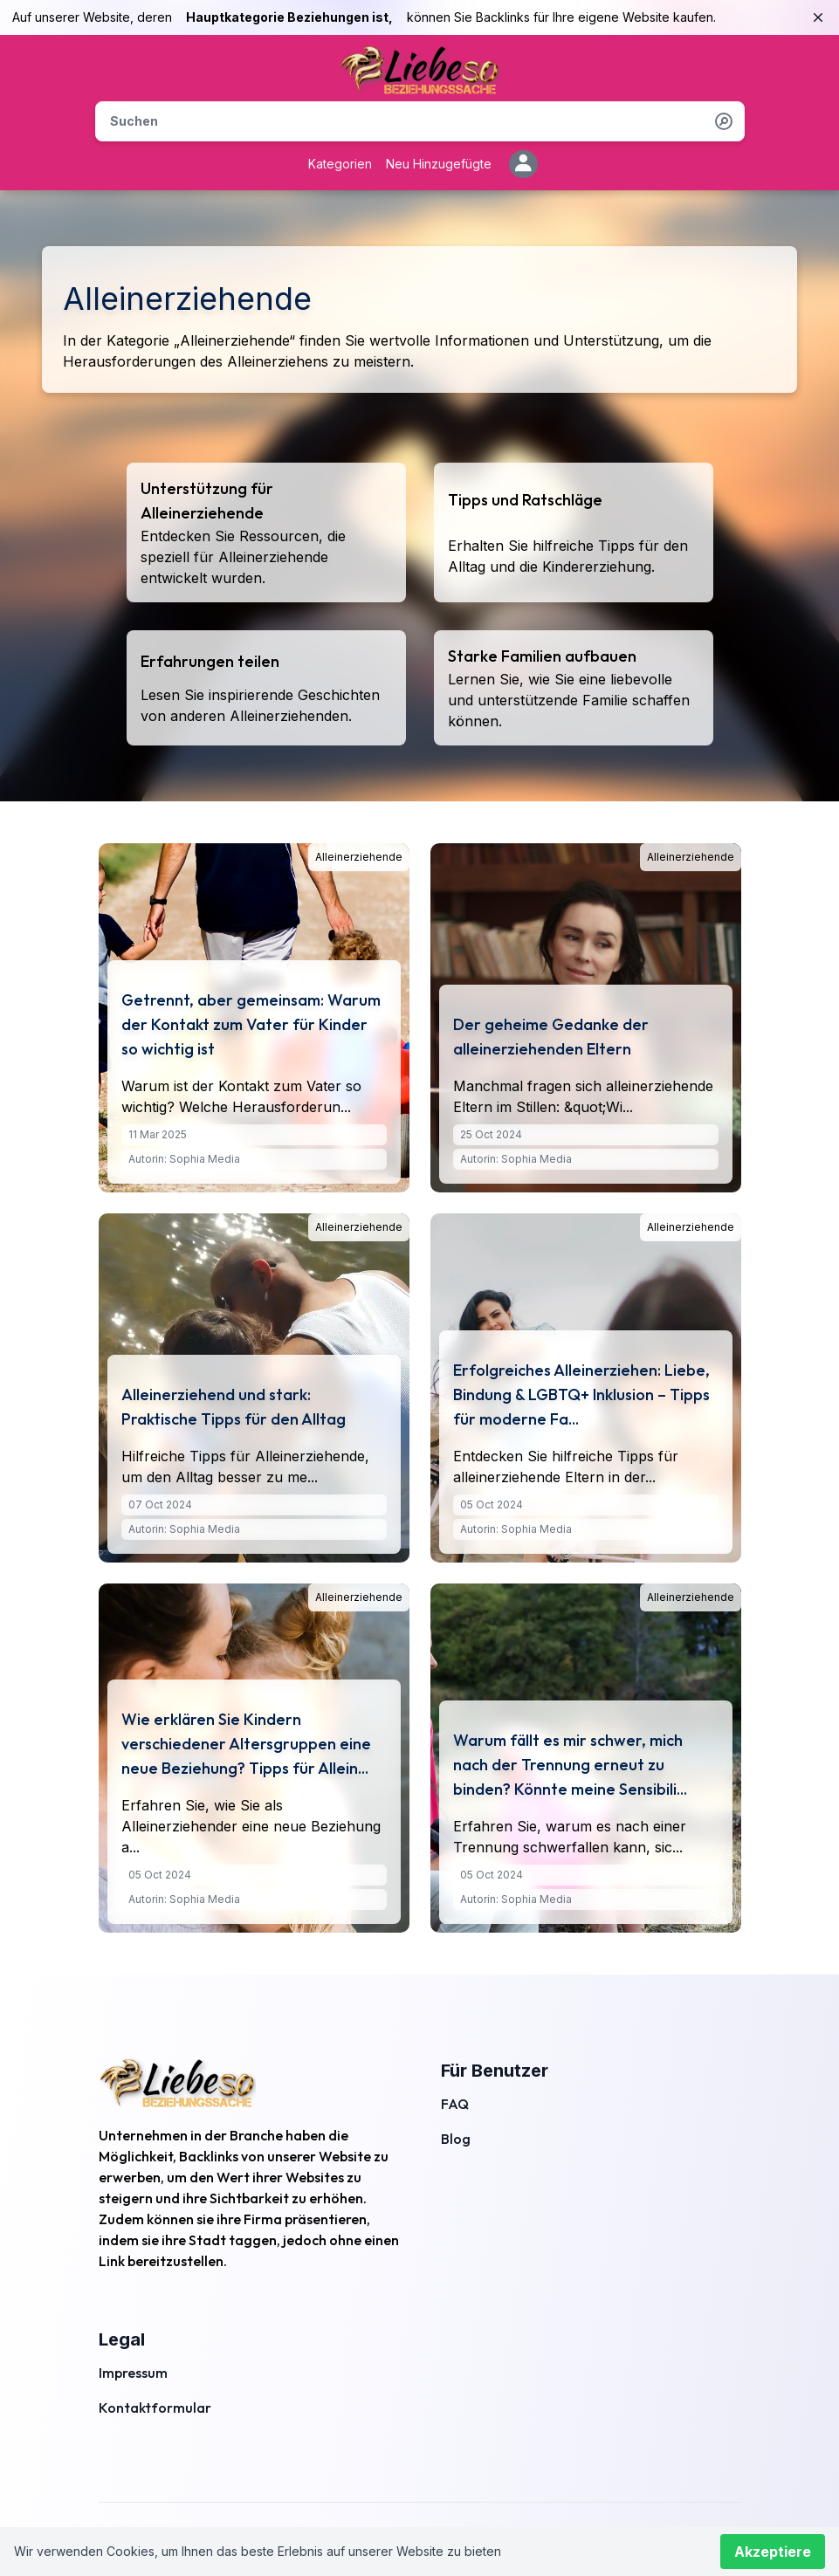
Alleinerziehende (358, 856)
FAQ (455, 2103)
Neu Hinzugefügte (439, 163)
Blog (456, 2138)
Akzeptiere (772, 2551)
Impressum (133, 2372)
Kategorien (340, 163)
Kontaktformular (155, 2407)
